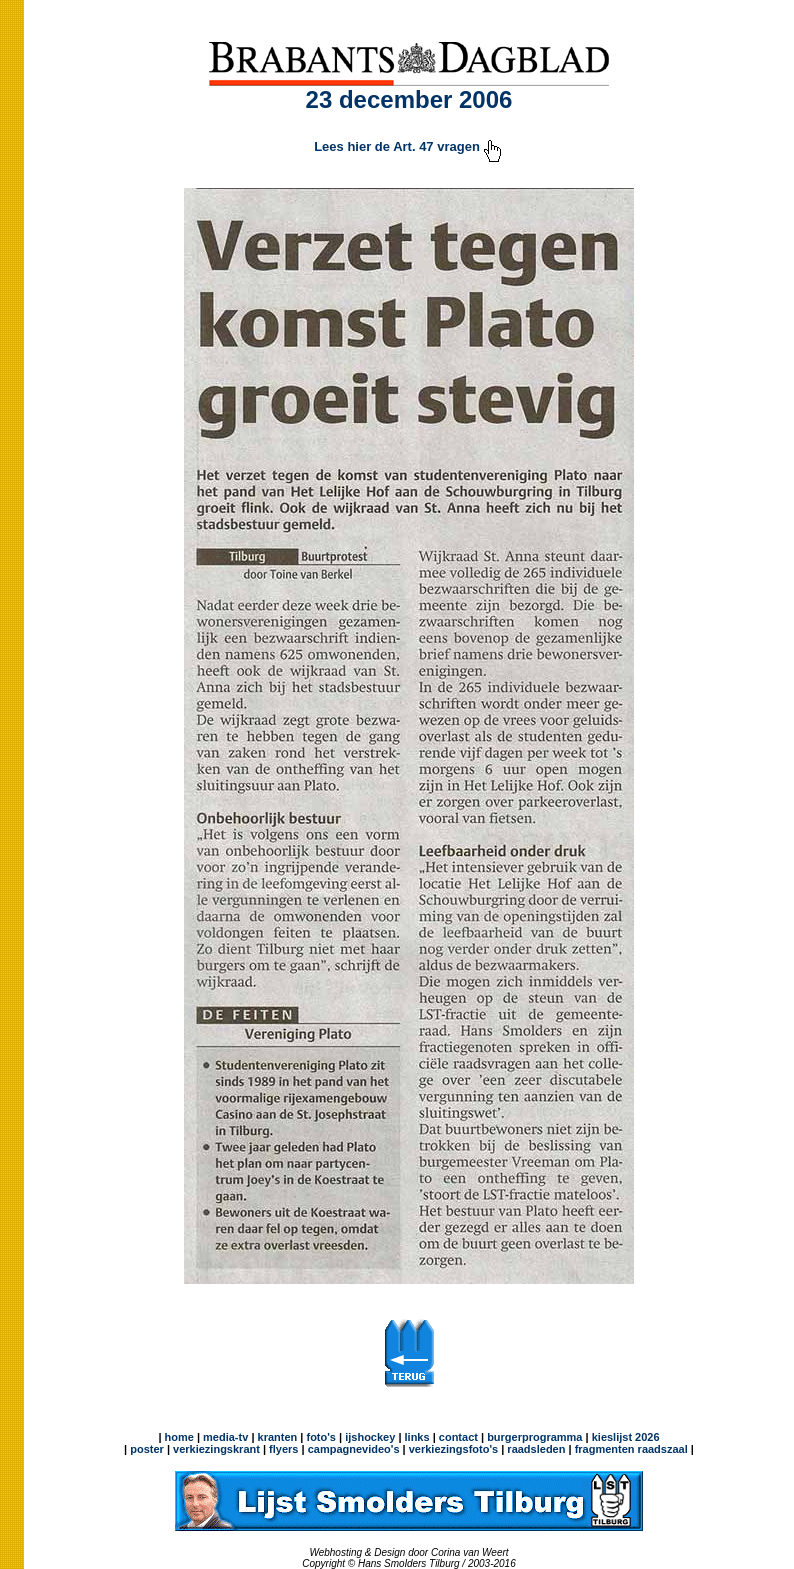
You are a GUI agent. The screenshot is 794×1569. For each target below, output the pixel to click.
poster (147, 1449)
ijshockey (370, 1437)
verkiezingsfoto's (453, 1449)
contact (458, 1437)
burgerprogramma (533, 1437)
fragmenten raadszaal (631, 1449)
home (179, 1437)
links (417, 1437)
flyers (282, 1449)
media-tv (225, 1437)
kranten (278, 1437)
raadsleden (534, 1449)
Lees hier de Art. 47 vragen (409, 146)
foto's (321, 1437)
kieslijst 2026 (626, 1437)
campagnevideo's (354, 1449)
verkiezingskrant (216, 1449)
